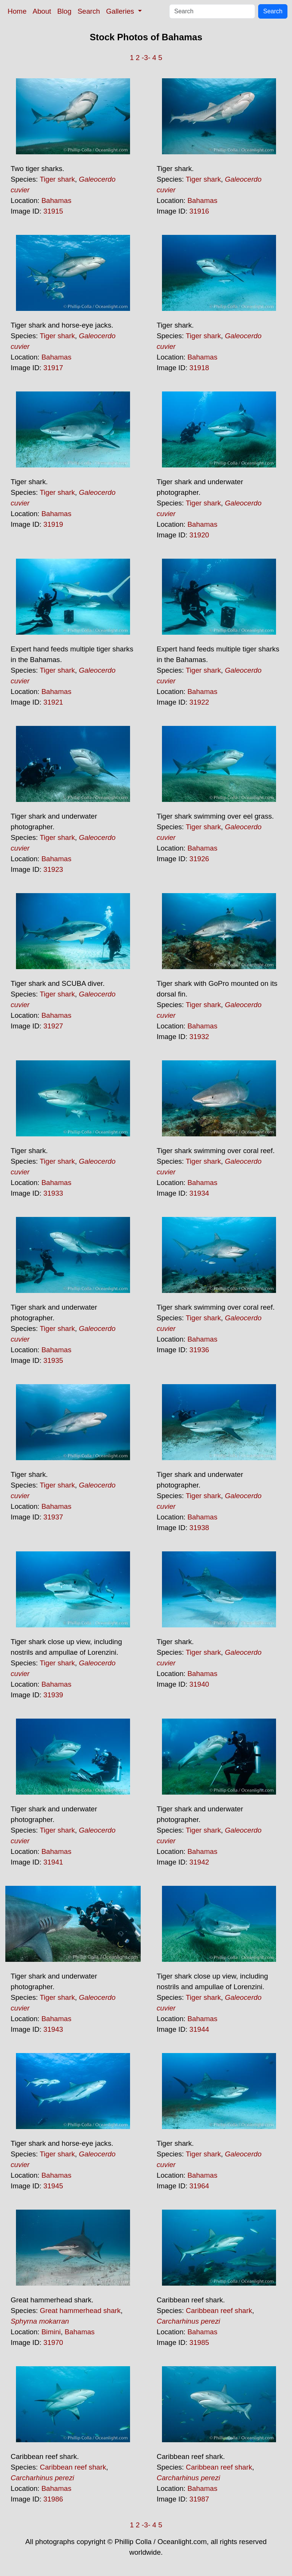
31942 (199, 1862)
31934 (199, 1193)
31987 (199, 2499)
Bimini (51, 2332)
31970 (53, 2342)
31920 (199, 535)
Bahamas (56, 200)
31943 (53, 2029)
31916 (199, 211)
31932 (199, 1037)
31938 (199, 1528)
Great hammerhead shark (80, 2311)
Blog (64, 11)
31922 (199, 702)
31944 (199, 2029)
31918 (199, 368)
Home (17, 11)
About (42, 11)
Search (89, 11)
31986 (53, 2499)
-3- (146, 58)
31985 (199, 2342)
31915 (53, 211)
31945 (53, 2186)
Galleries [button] (121, 11)
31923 (53, 869)
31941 (53, 1862)
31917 (53, 368)
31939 (53, 1695)
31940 (199, 1684)
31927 (53, 1026)
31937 (53, 1517)
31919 (53, 524)
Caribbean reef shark (219, 2311)
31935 (53, 1360)
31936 (199, 1350)
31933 (53, 1193)
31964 (199, 2186)
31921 (53, 702)
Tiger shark (57, 179)
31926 (199, 859)
